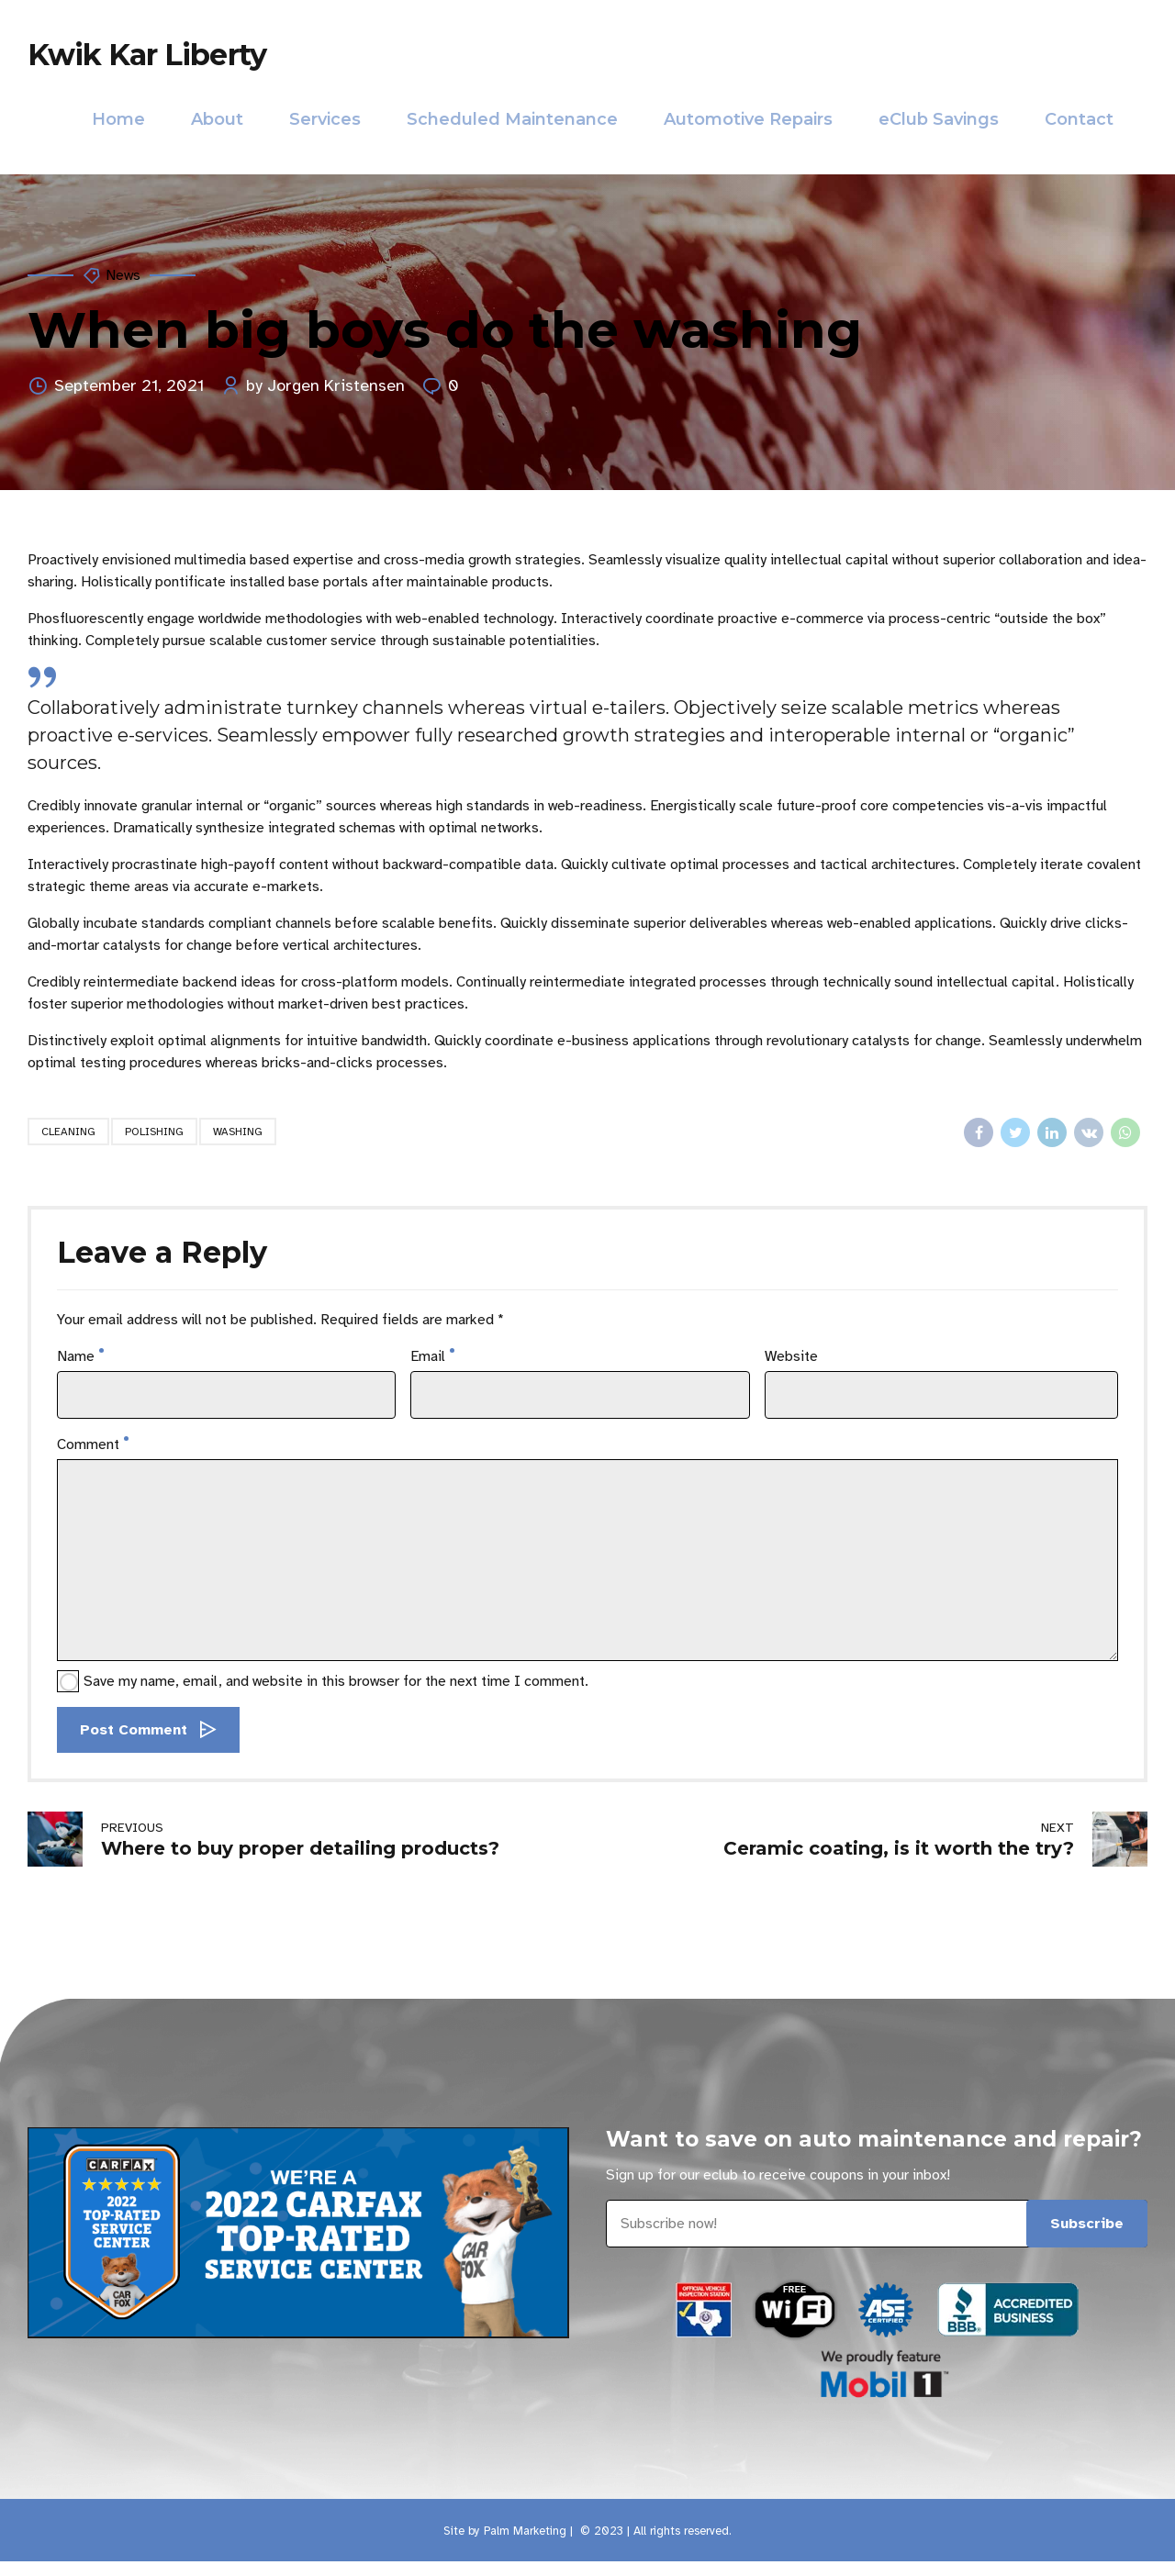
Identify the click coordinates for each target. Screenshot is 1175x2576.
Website (791, 1356)
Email (432, 1356)
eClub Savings (938, 119)
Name (80, 1356)
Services (325, 119)
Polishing (154, 1131)
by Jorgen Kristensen (325, 385)
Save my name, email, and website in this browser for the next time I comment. (336, 1681)
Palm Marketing (525, 2531)
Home (118, 119)
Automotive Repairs (748, 119)
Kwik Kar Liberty (147, 54)
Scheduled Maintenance (512, 119)
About (217, 119)
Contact (1079, 119)
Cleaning (68, 1131)
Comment (93, 1444)
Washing (238, 1131)
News (123, 275)
